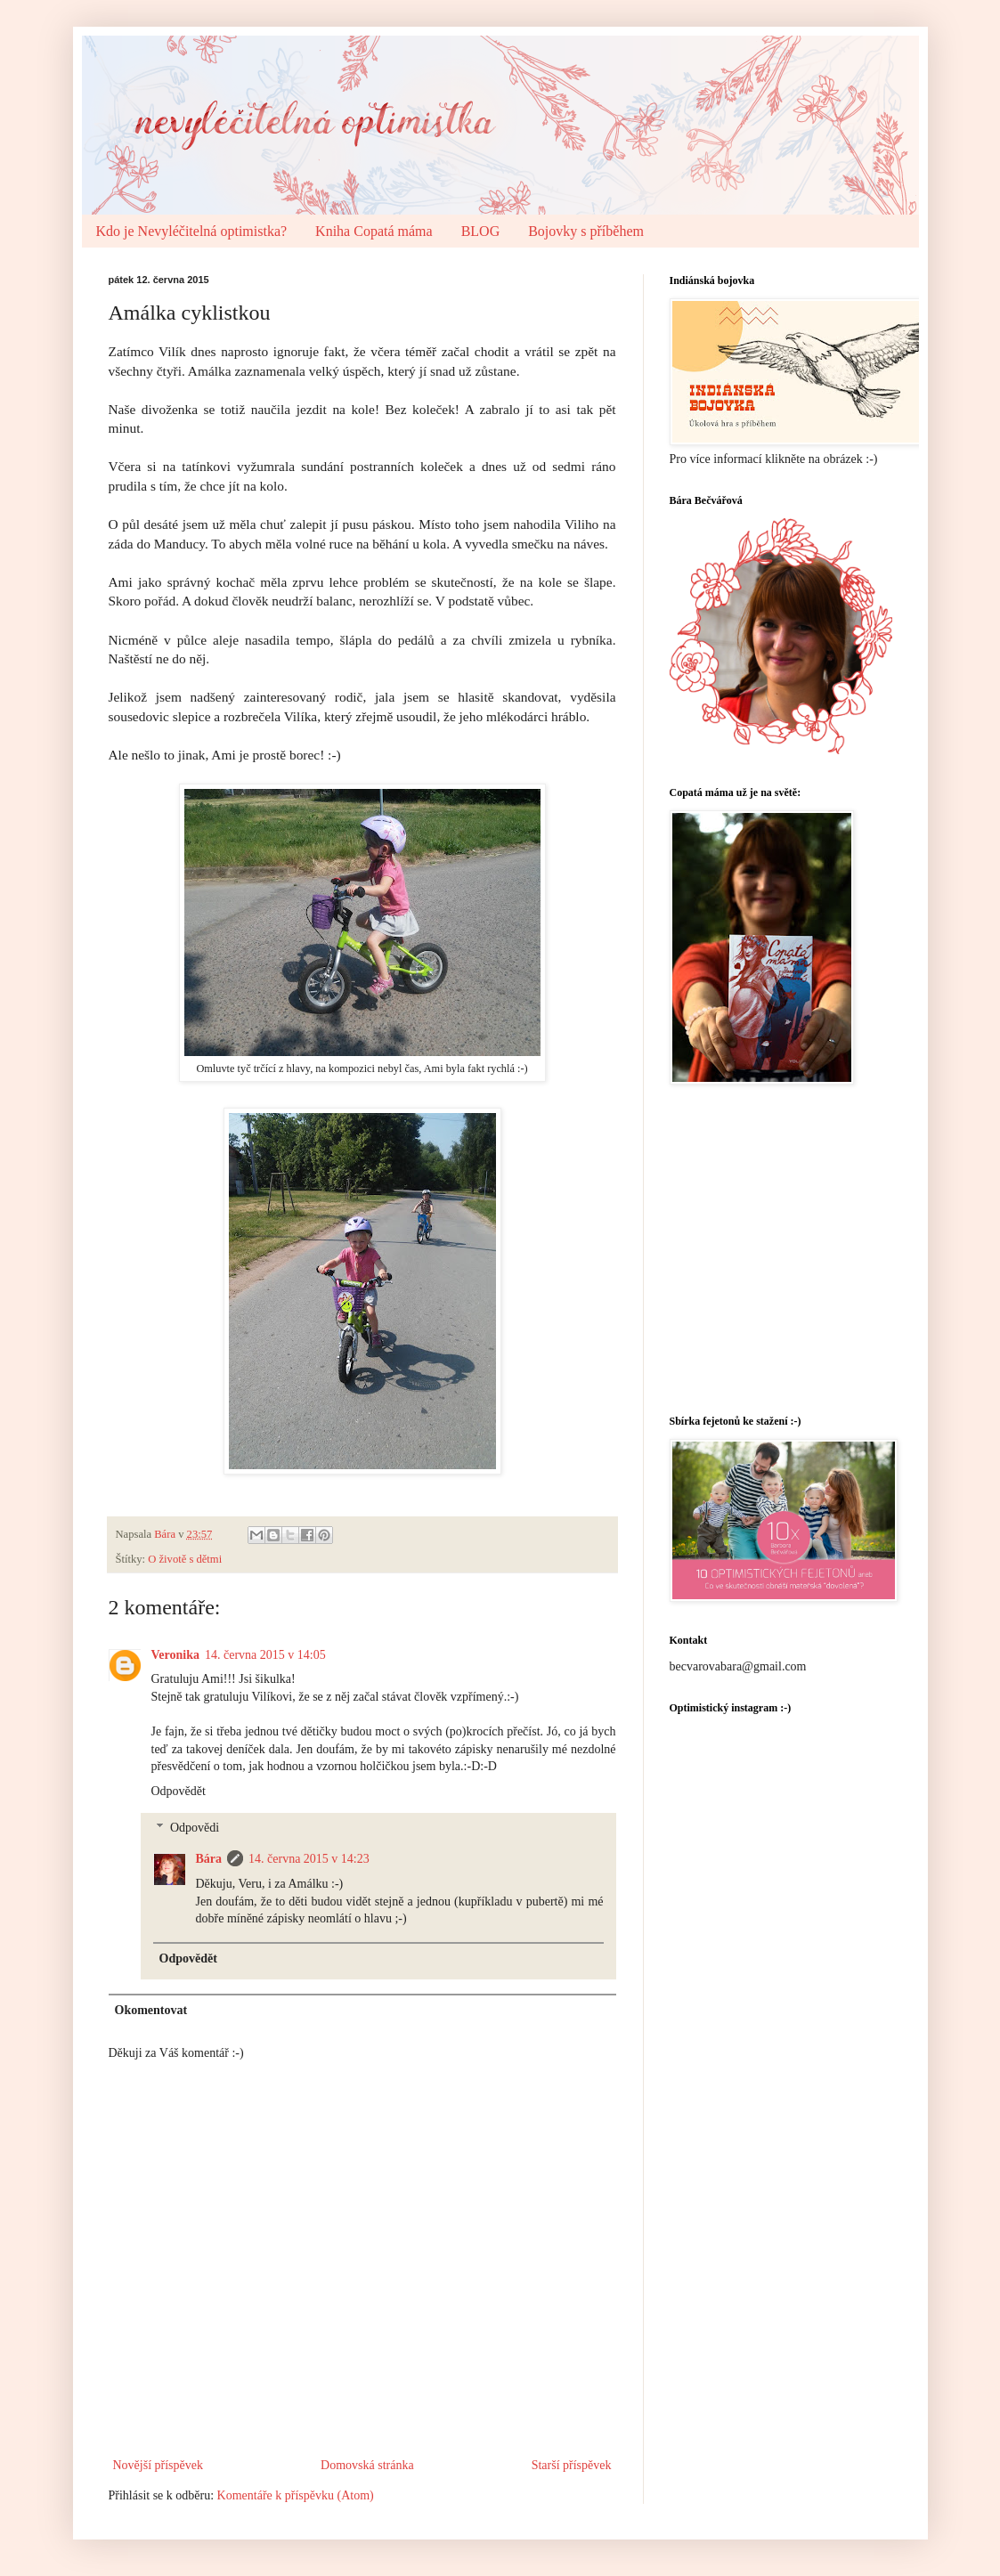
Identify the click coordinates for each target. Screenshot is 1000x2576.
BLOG (480, 231)
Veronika (175, 1655)
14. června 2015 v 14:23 (309, 1858)
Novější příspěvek (158, 2465)
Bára (209, 1858)
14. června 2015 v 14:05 (265, 1655)
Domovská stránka (367, 2465)
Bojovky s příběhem (586, 231)
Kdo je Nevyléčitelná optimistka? (192, 231)
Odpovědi (194, 1827)
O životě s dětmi (185, 1559)
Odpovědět (178, 1791)
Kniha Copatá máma (374, 231)
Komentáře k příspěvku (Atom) (295, 2495)
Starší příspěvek (572, 2465)
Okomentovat (151, 2010)
